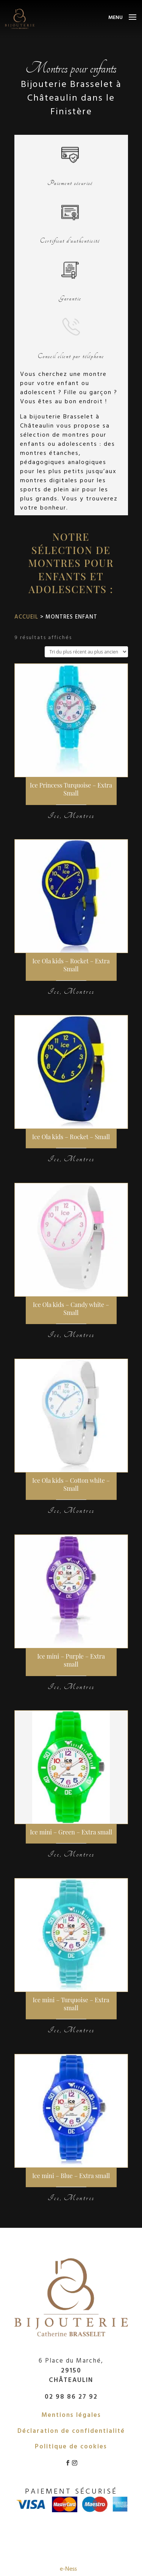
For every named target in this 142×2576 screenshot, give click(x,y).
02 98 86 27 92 (71, 2396)
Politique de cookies (71, 2446)
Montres (79, 815)
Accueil (26, 616)
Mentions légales (71, 2414)
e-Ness (68, 2568)
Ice (54, 815)
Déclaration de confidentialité (71, 2430)
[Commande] (86, 651)
